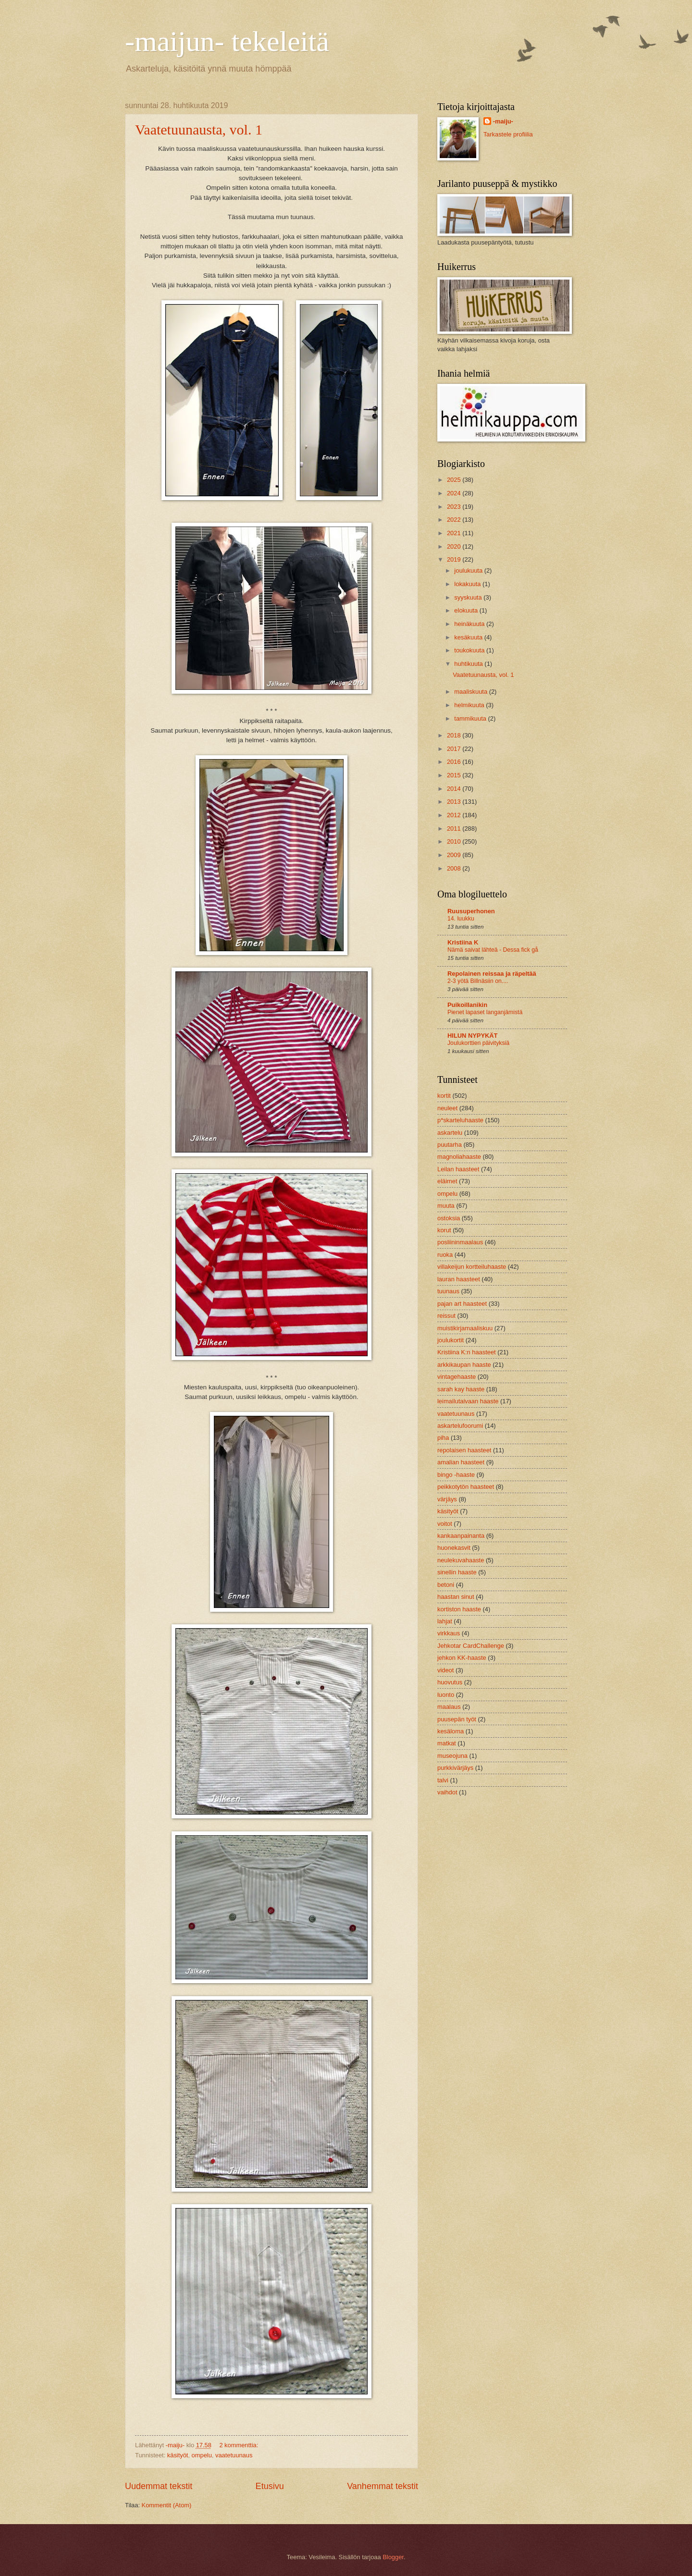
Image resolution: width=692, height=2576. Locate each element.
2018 (454, 735)
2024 (454, 493)
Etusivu (270, 2486)
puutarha (449, 1144)
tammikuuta (471, 718)
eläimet (447, 1181)
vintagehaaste (456, 1376)
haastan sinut (455, 1596)
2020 (454, 546)
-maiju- (503, 121)
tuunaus (448, 1291)
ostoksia (448, 1218)
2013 (454, 801)
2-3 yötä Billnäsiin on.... (477, 981)
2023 (454, 506)
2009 (454, 855)
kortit (444, 1095)
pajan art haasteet (462, 1303)
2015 (454, 775)
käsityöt (177, 2455)
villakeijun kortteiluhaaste (471, 1266)
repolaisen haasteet (464, 1450)
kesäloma (450, 1731)
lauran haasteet (458, 1279)
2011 (454, 828)
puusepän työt (456, 1719)
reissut (446, 1315)
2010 (454, 841)
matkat (446, 1743)
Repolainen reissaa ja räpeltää (491, 973)
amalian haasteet (460, 1462)
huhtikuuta (469, 663)
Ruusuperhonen (471, 911)
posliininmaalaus (460, 1242)
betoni (445, 1584)
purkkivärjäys (455, 1767)
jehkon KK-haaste (461, 1657)
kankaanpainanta (460, 1535)
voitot (444, 1523)
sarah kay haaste (460, 1389)
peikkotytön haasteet (465, 1486)
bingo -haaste (456, 1474)
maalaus (449, 1706)
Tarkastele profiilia (508, 134)
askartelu (449, 1132)
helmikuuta (470, 705)
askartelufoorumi (460, 1425)
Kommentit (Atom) (167, 2505)
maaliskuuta (471, 691)
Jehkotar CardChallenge (470, 1645)
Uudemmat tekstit (158, 2486)
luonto (445, 1694)
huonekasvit (453, 1547)
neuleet (447, 1108)
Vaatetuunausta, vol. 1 (198, 129)
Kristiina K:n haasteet (466, 1352)
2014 (454, 788)
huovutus (449, 1682)
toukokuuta (470, 650)
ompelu (202, 2455)
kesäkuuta (469, 637)
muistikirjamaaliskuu (465, 1328)
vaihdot (447, 1792)
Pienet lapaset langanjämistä (484, 1012)
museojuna (452, 1755)
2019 (454, 559)
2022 (454, 519)
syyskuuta (468, 597)
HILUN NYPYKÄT (472, 1035)
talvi (442, 1780)
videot (445, 1670)
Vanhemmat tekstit (382, 2486)
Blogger (393, 2557)
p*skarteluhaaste (460, 1120)
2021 (454, 533)
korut (444, 1230)
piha (443, 1437)
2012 (454, 815)
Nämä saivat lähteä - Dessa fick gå (492, 949)
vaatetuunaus (233, 2455)
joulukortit (450, 1340)
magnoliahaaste (459, 1156)
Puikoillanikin (467, 1004)
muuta (446, 1205)
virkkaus (448, 1633)
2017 (454, 748)
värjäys (447, 1499)
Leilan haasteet (458, 1169)
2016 (454, 761)
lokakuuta (468, 584)
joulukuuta (469, 570)
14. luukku (460, 918)
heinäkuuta (470, 623)
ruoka (445, 1254)
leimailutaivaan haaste (467, 1401)
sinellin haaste (457, 1572)
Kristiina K (462, 942)
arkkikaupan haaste (464, 1364)
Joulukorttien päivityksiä (478, 1043)
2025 (454, 479)
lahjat (444, 1621)
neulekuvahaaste (460, 1560)
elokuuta (466, 610)
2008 (454, 868)
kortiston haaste (459, 1609)
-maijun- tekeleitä (227, 41)
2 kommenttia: (239, 2445)
